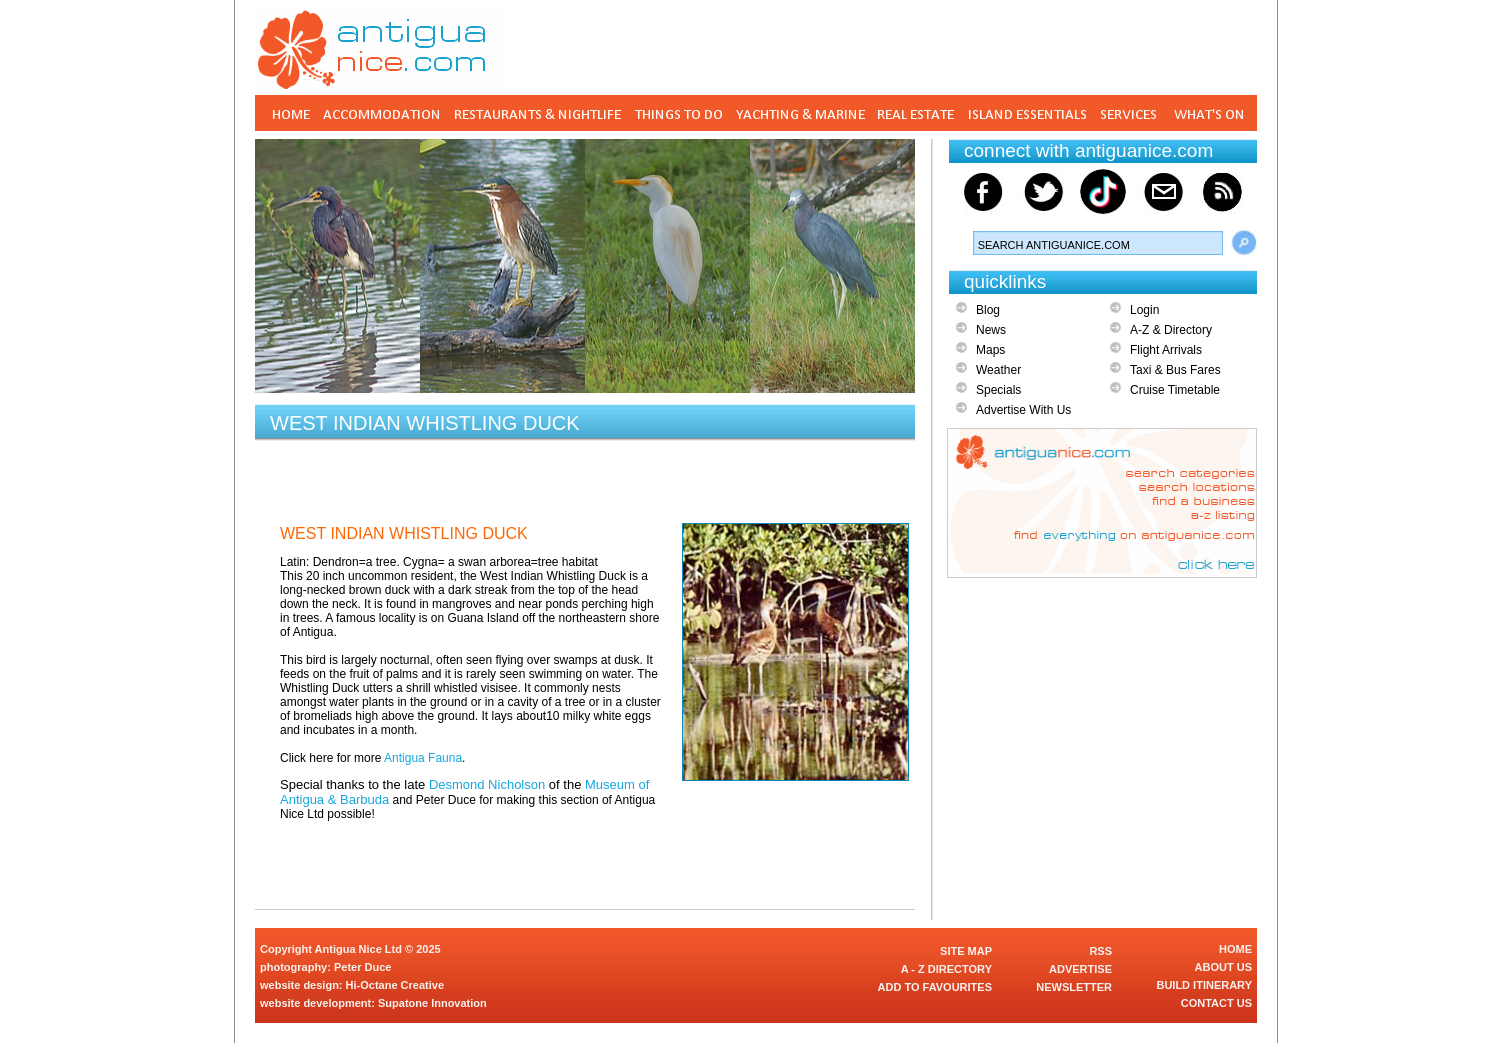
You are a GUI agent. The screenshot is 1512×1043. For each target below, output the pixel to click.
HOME (1235, 949)
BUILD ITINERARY (1204, 985)
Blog (988, 310)
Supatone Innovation (432, 1003)
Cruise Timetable (1175, 390)
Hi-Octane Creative (395, 985)
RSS (1100, 951)
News (991, 330)
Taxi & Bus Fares (1175, 370)
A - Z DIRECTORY (946, 969)
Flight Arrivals (1166, 350)
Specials (998, 390)
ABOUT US (1223, 967)
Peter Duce (362, 967)
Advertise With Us (1023, 410)
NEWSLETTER (1074, 987)
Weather (998, 370)
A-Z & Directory (1171, 330)
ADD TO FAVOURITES (935, 987)
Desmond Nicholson (487, 784)
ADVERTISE (1080, 969)
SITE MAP (966, 951)
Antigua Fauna (423, 758)
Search (1244, 243)
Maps (990, 350)
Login (1144, 310)
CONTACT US (1216, 1003)
